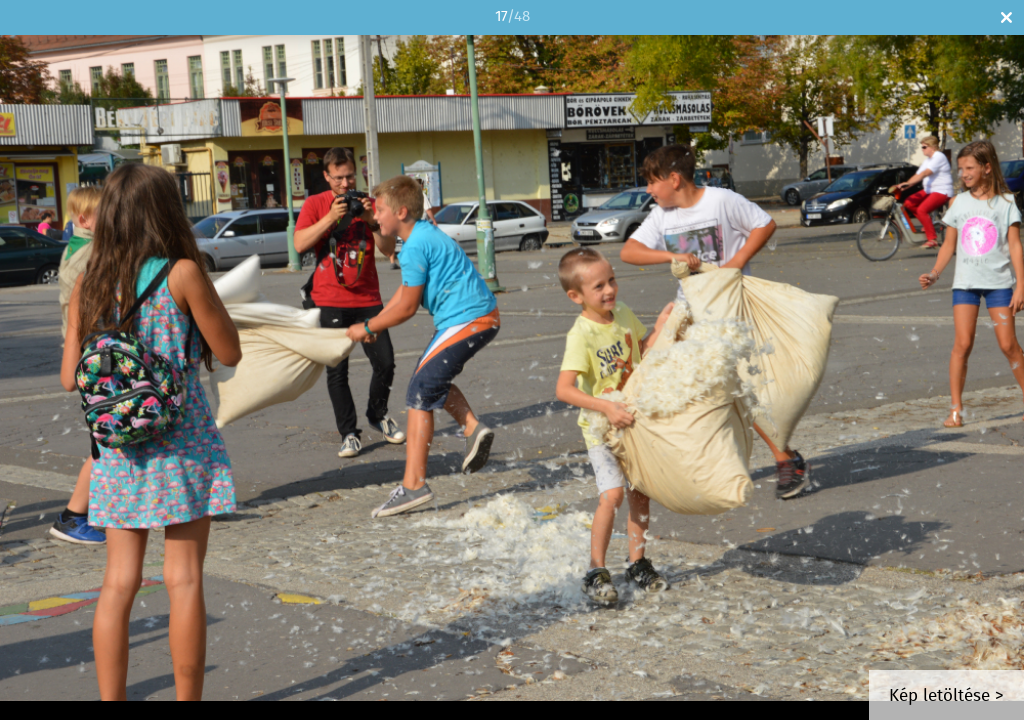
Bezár (1006, 17)
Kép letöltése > (946, 696)
